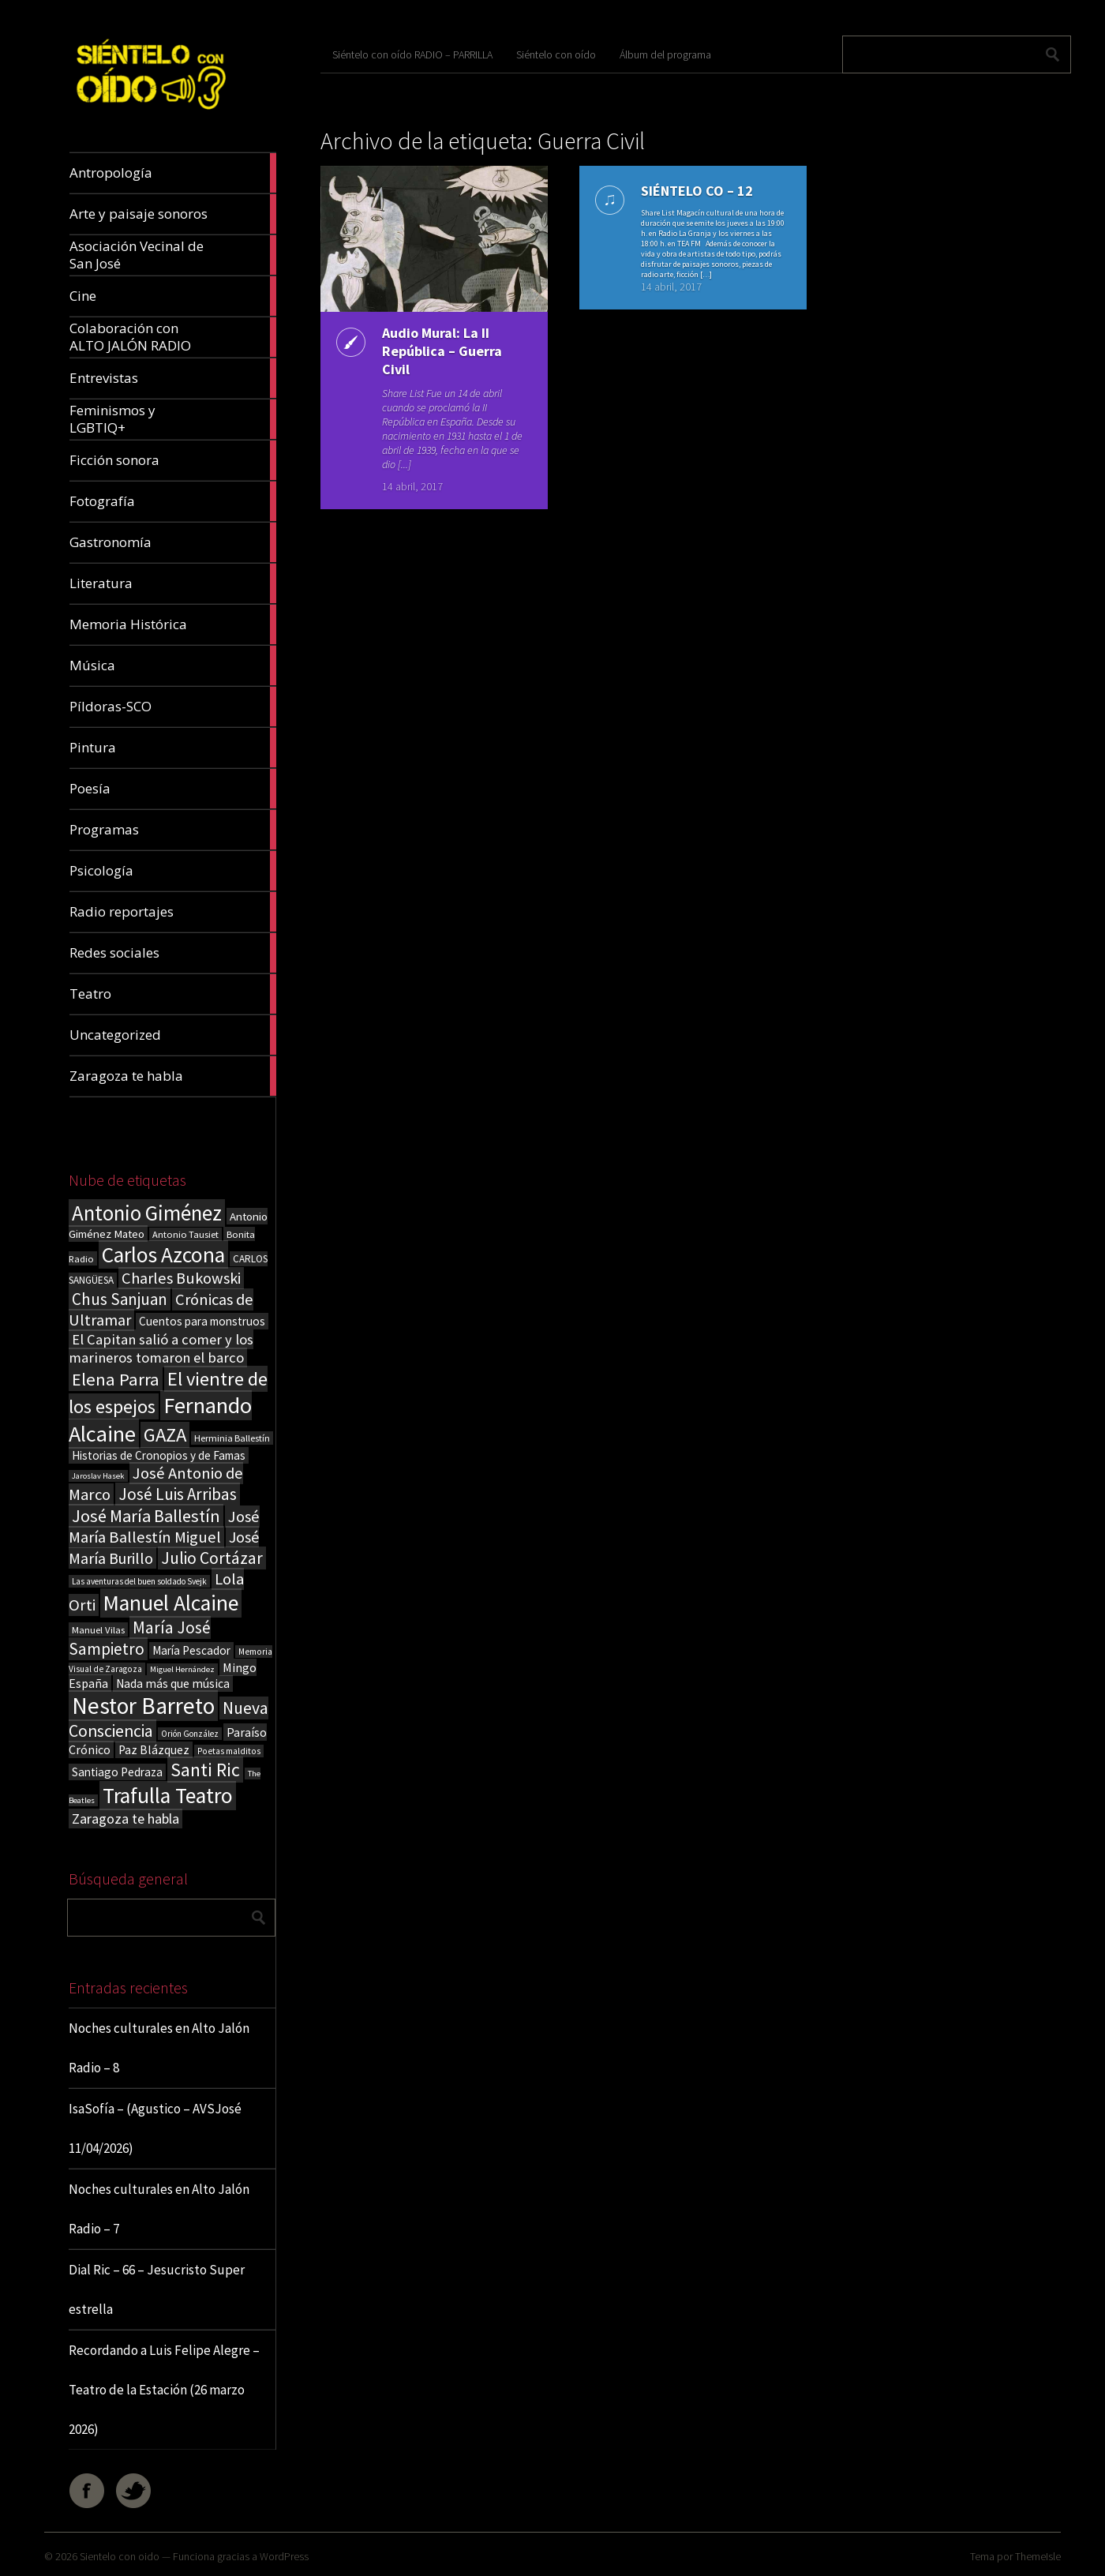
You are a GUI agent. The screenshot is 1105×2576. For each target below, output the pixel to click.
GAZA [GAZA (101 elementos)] (165, 1435)
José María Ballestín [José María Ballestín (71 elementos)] (146, 1516)
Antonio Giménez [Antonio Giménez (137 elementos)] (147, 1213)
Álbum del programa (665, 54)
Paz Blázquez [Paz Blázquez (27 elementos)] (153, 1749)
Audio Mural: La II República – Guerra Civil (442, 351)
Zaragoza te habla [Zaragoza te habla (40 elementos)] (125, 1818)
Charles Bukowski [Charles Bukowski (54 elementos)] (181, 1278)
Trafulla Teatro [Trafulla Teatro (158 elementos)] (168, 1795)
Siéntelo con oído (556, 54)
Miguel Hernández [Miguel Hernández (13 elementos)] (182, 1669)
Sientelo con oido (119, 2556)
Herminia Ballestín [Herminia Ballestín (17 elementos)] (232, 1438)
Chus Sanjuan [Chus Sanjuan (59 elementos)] (119, 1299)
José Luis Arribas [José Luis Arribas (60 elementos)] (177, 1494)
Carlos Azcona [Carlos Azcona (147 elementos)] (163, 1254)
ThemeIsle (1038, 2556)
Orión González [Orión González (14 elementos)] (190, 1733)
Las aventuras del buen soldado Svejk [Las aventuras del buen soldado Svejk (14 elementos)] (139, 1581)
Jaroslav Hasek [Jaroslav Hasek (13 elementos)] (98, 1476)
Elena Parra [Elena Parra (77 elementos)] (115, 1379)
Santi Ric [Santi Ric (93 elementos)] (205, 1769)
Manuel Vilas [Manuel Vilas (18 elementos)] (98, 1629)
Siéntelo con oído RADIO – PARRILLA (412, 54)
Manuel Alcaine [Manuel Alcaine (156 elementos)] (170, 1603)
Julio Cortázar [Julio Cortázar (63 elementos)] (212, 1558)
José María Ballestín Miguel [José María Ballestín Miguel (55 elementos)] (164, 1526)
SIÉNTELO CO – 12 (697, 191)
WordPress (284, 2556)
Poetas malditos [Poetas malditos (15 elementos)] (228, 1751)
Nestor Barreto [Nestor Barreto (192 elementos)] (143, 1705)
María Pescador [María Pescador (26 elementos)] (191, 1650)
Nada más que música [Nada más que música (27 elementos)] (173, 1683)
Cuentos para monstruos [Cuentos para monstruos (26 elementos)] (202, 1321)
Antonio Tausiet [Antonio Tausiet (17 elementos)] (185, 1234)
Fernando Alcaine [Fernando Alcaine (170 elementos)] (160, 1419)
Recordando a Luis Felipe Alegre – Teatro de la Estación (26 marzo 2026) (164, 2390)
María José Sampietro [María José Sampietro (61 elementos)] (140, 1638)
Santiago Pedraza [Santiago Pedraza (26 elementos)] (117, 1771)
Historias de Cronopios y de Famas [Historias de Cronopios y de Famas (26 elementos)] (158, 1455)
